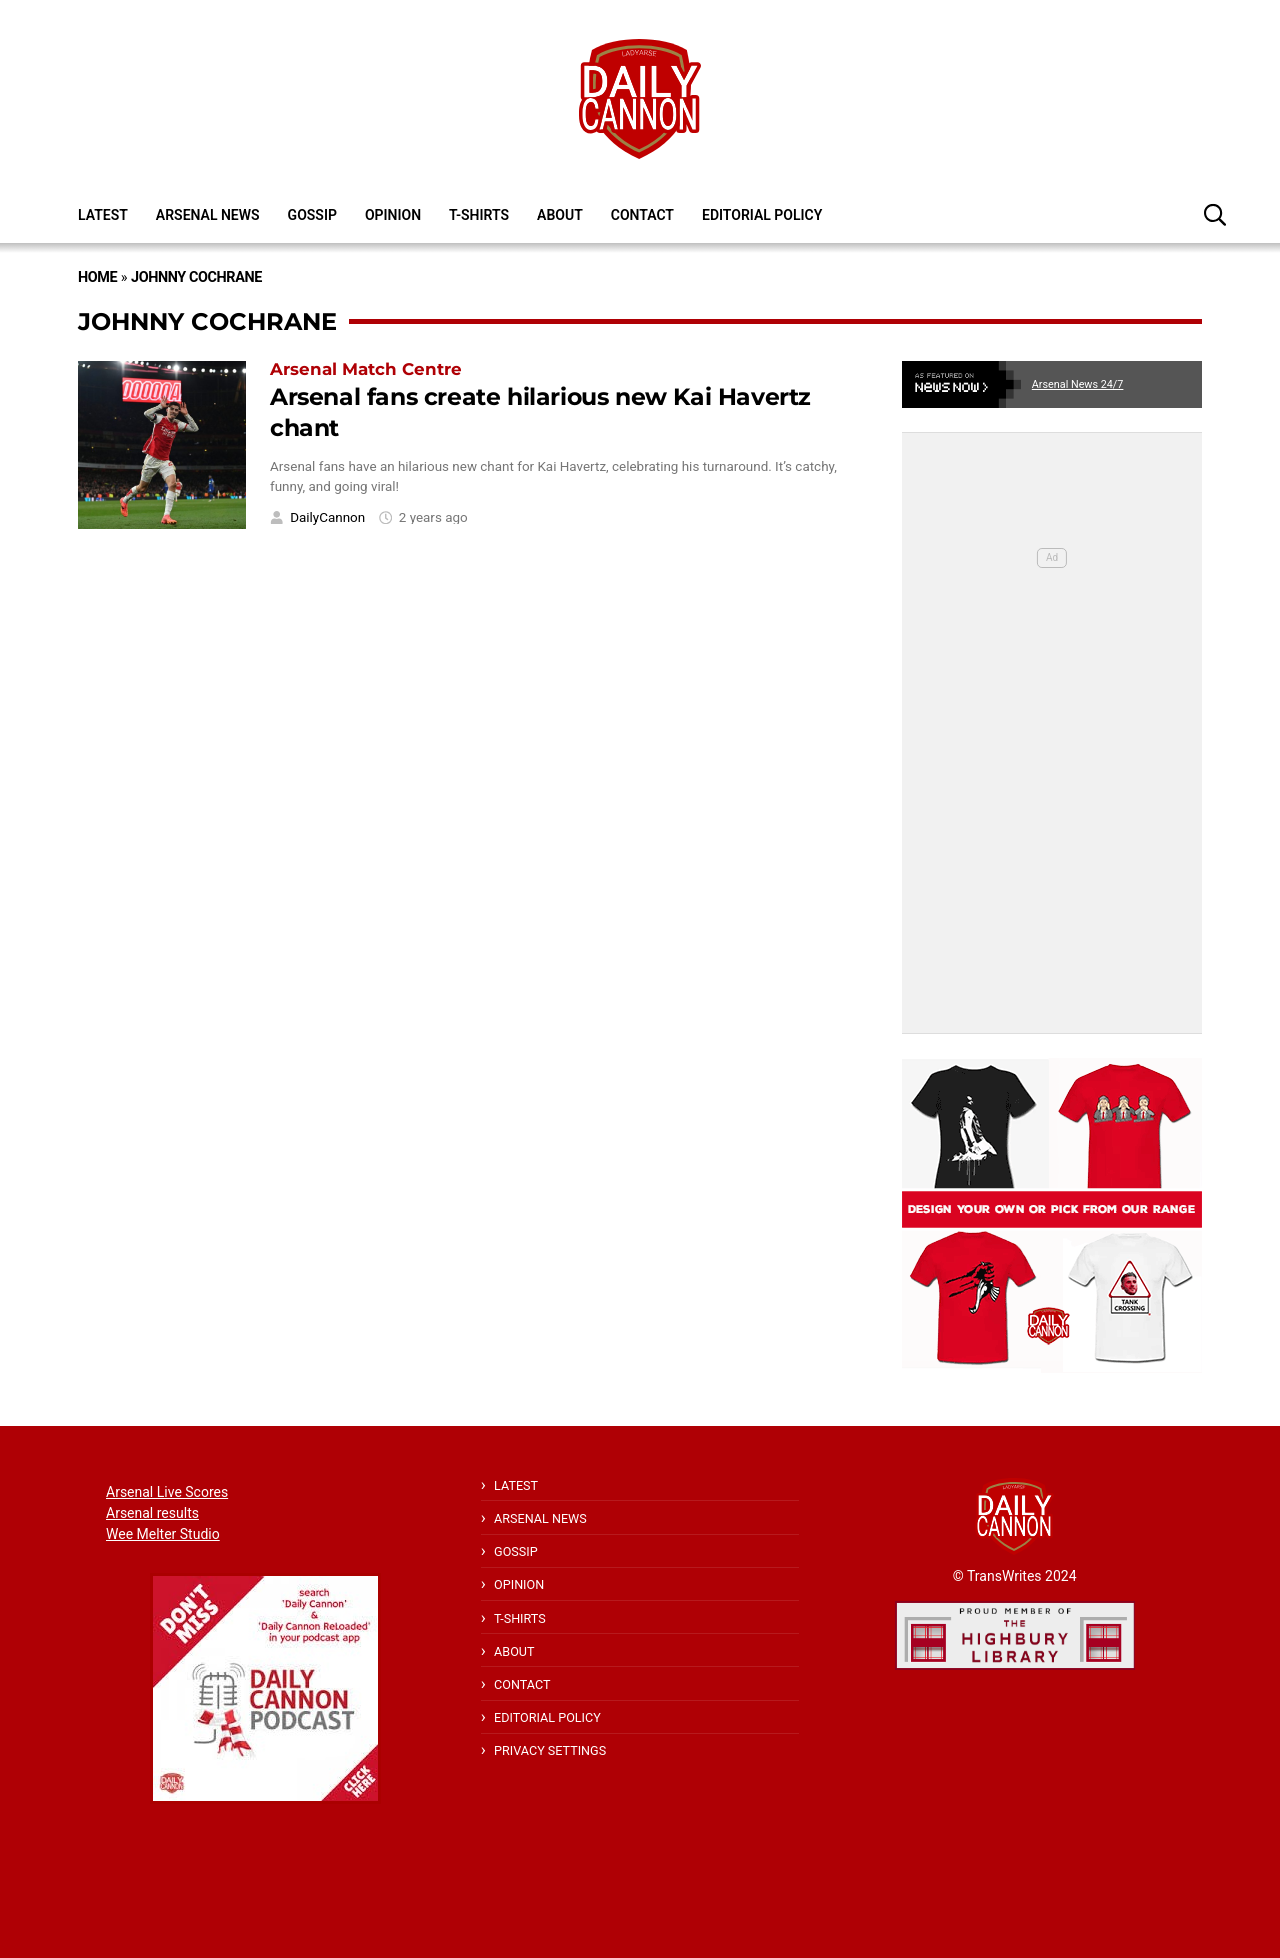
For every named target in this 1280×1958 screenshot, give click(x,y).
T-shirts (479, 215)
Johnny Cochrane (196, 277)
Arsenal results (152, 1513)
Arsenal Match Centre (366, 369)
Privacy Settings (550, 1750)
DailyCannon (327, 517)
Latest (103, 215)
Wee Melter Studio (163, 1534)
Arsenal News (208, 215)
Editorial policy (762, 215)
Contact (642, 215)
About (560, 215)
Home (97, 277)
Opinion (393, 215)
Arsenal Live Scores (167, 1492)
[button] (1215, 214)
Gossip (312, 215)
